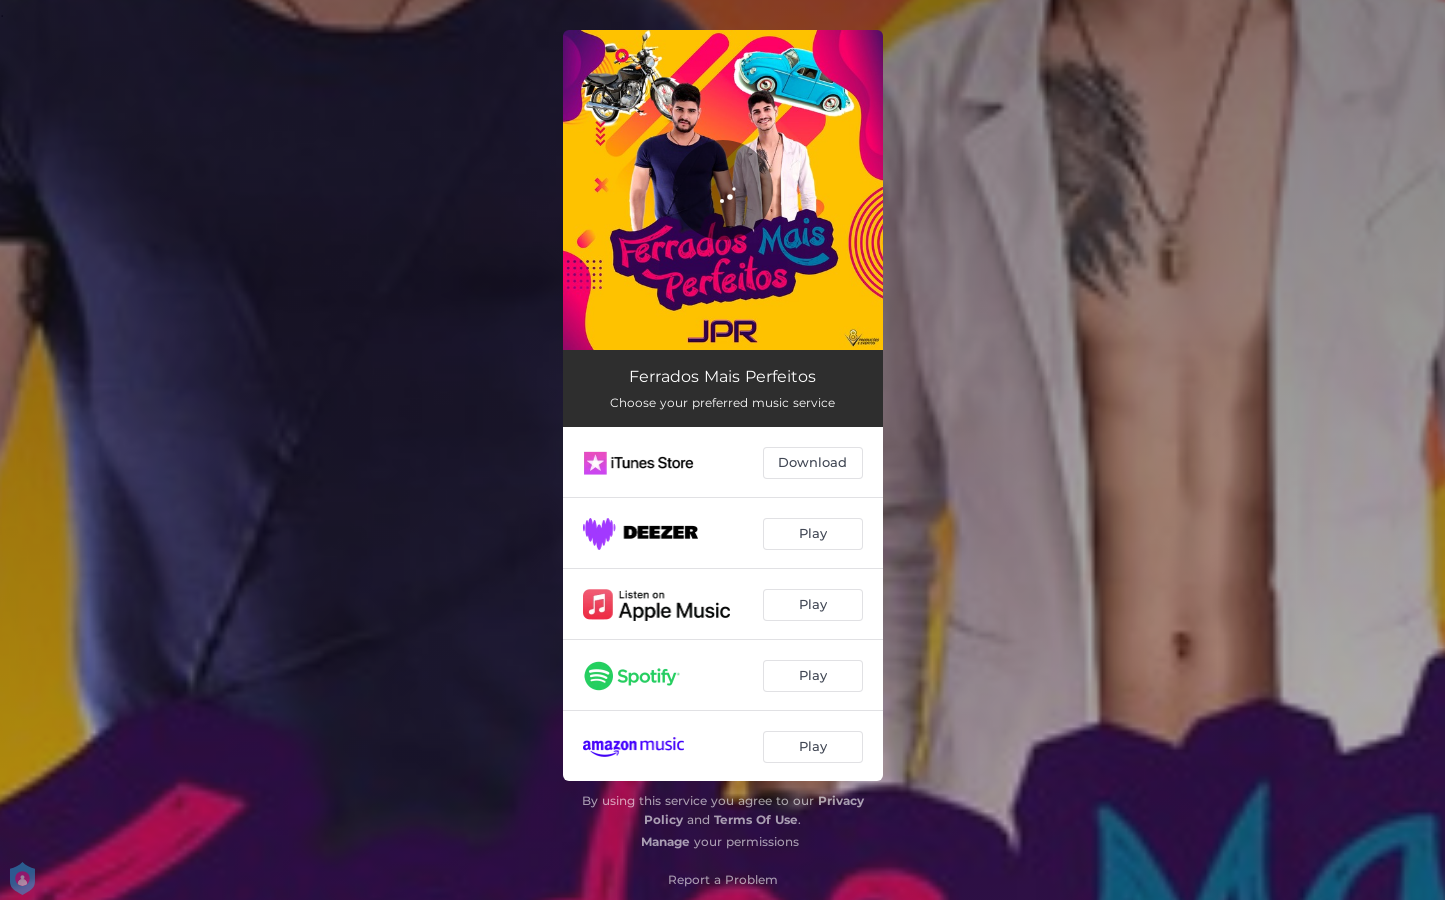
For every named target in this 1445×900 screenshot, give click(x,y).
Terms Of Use (756, 819)
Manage (665, 841)
